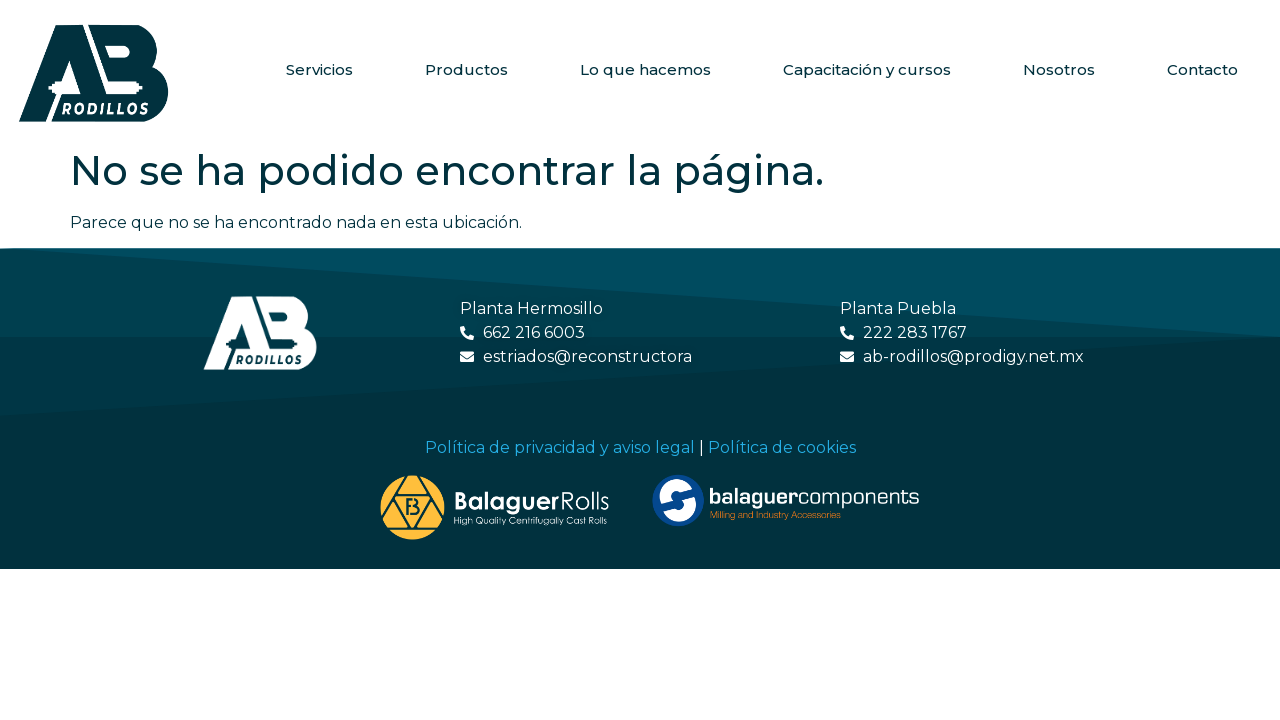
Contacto (1202, 69)
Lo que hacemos (645, 69)
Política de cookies (782, 447)
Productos (466, 69)
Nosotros (1059, 69)
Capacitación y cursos (867, 69)
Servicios (319, 69)
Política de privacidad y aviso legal (560, 447)
